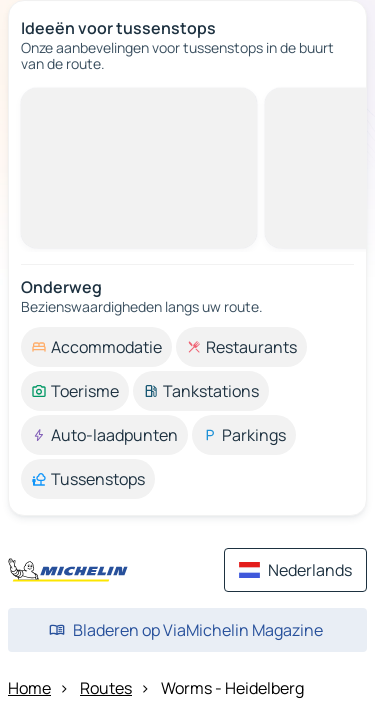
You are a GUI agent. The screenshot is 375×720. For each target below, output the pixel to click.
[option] (96, 347)
